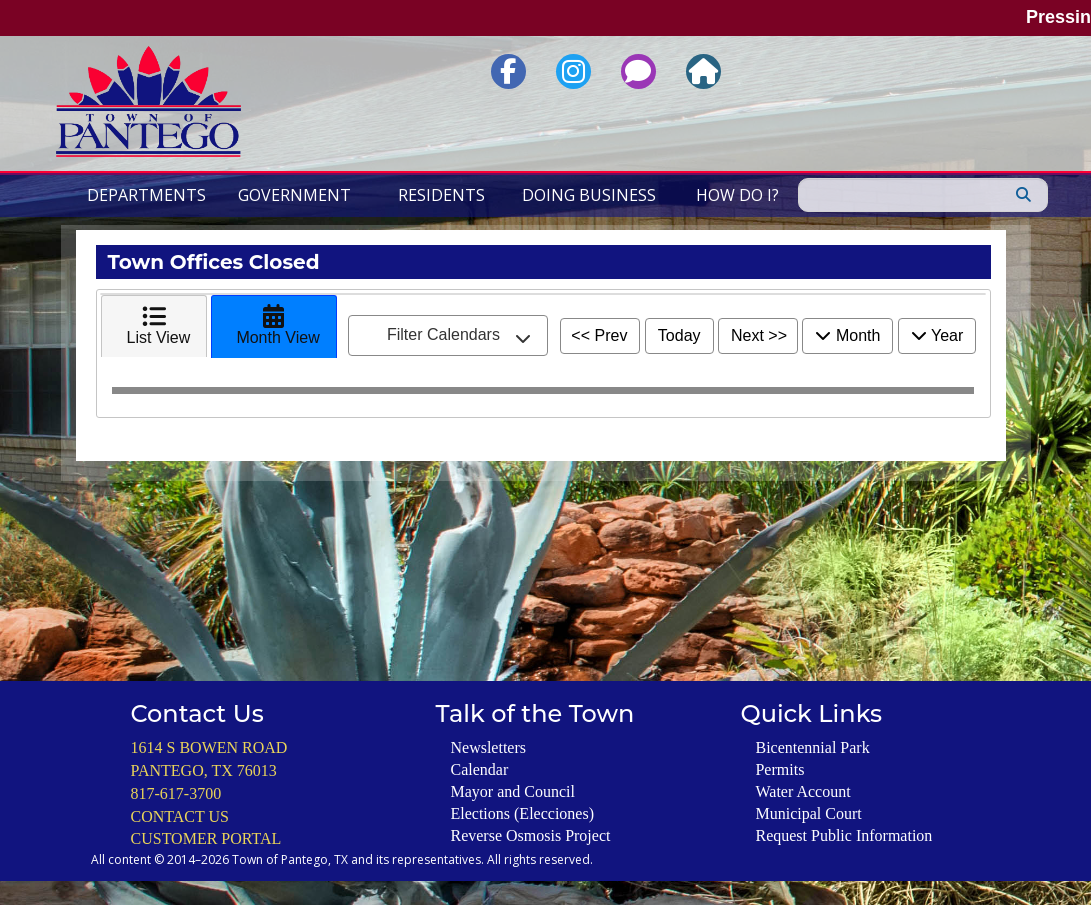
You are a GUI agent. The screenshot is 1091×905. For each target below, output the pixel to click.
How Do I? (737, 195)
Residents (441, 195)
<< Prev (599, 335)
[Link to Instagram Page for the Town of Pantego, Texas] (573, 71)
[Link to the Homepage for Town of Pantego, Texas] (703, 71)
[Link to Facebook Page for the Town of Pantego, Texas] (508, 71)
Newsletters (488, 747)
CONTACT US (180, 816)
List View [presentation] (154, 325)
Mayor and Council (512, 791)
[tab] (154, 326)
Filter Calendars (459, 336)
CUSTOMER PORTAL (206, 838)
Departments (146, 195)
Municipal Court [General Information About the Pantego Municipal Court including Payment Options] (808, 813)
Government (294, 195)
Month (847, 335)
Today (679, 335)
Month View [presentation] (274, 325)
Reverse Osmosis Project (530, 835)
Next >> (759, 335)
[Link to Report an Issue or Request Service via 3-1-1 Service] (638, 71)
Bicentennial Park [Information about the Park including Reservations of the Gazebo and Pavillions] (812, 747)
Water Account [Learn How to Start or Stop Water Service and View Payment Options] (802, 791)
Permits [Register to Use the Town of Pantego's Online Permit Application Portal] (779, 769)
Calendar (479, 769)
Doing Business (589, 195)
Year (937, 335)
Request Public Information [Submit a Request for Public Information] (843, 835)
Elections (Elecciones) (522, 813)
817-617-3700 (176, 793)
